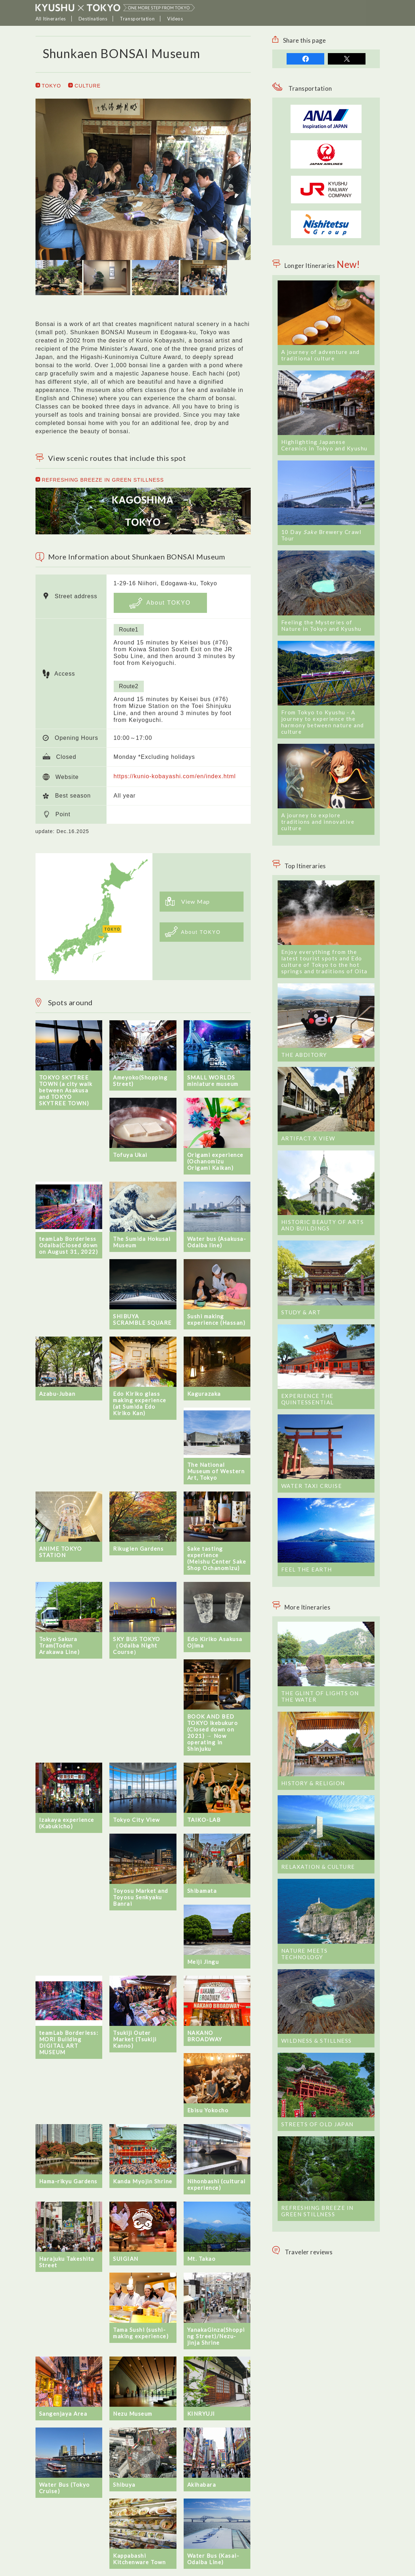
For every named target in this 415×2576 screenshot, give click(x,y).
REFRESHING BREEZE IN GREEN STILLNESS (100, 480)
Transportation (137, 19)
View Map (187, 901)
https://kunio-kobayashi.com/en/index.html (175, 776)
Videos (175, 19)
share (305, 59)
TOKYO (48, 86)
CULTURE (84, 86)
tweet (347, 59)
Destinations (93, 19)
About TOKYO (159, 603)
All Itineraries (51, 19)
